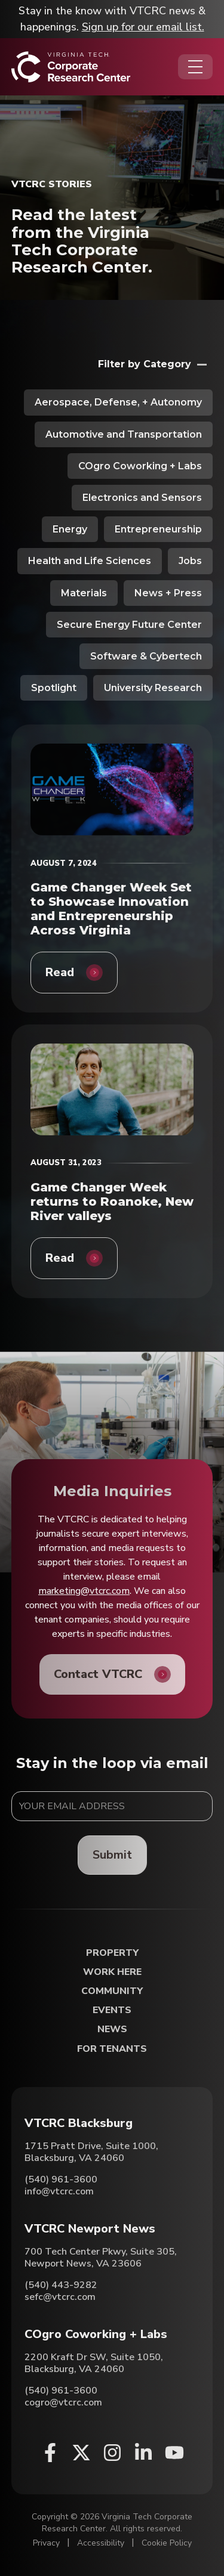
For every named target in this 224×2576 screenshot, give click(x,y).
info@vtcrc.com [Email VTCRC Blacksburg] (59, 2191)
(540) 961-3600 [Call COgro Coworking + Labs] (60, 2391)
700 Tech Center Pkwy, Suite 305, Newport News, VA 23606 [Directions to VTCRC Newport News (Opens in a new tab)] (100, 2258)
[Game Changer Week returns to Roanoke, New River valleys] (112, 1089)
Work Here (112, 1972)
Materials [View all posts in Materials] (84, 593)
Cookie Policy (167, 2543)
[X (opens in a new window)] (81, 2452)
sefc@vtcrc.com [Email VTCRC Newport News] (60, 2297)
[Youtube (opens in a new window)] (174, 2452)
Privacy (46, 2543)
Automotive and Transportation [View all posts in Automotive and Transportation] (123, 434)
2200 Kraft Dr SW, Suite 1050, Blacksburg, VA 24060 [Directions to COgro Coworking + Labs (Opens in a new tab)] (93, 2363)
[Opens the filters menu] (155, 364)
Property (112, 1953)
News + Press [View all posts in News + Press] (168, 593)
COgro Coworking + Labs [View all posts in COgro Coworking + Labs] (140, 466)
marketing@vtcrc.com (84, 1590)
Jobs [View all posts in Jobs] (190, 560)
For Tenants (112, 2049)
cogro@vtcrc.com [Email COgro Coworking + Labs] (63, 2402)
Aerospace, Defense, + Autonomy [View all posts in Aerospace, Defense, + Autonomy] (118, 402)
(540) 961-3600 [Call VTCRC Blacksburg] (60, 2179)
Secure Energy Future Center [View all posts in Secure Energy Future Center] (129, 624)
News (112, 2029)
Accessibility (100, 2543)
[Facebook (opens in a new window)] (50, 2452)
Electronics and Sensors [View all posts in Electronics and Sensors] (142, 497)
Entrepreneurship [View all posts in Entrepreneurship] (158, 529)
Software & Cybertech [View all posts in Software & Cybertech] (146, 656)
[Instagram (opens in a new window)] (112, 2452)
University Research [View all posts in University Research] (153, 687)
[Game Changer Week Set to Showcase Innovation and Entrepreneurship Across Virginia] (112, 789)
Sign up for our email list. (143, 27)
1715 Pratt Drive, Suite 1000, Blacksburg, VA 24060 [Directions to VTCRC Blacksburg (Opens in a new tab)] (91, 2152)
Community (112, 1991)
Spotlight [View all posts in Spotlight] (53, 687)
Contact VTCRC (98, 1674)
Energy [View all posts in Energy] (70, 529)
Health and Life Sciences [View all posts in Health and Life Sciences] (89, 560)
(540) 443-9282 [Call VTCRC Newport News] (60, 2285)
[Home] (70, 66)
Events (112, 2010)
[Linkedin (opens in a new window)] (143, 2452)
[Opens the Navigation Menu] (195, 66)
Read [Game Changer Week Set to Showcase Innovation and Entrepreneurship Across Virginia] (59, 972)
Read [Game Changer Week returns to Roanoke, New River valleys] (59, 1258)
